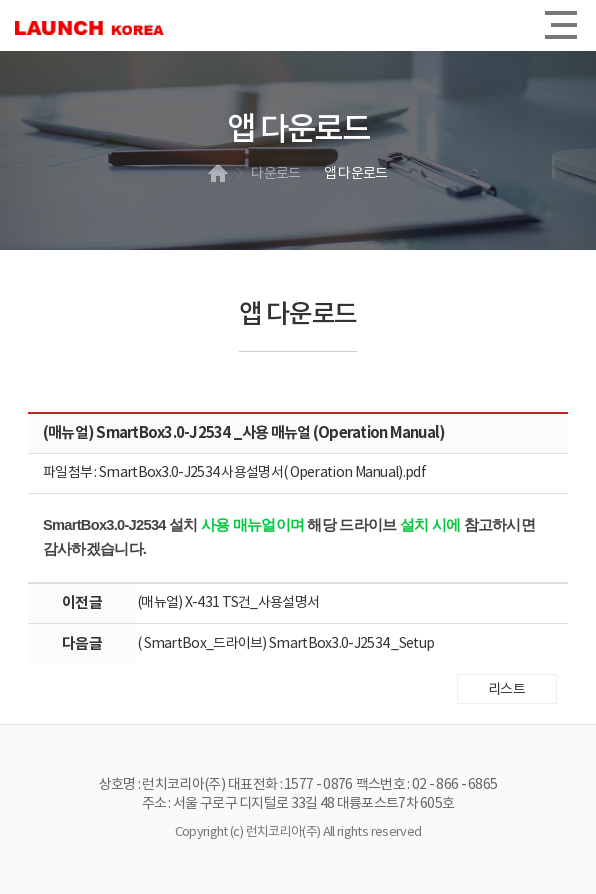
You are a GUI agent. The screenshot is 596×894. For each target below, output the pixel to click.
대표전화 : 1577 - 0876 (290, 785)
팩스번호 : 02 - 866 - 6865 (427, 785)
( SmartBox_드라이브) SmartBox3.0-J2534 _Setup (285, 644)
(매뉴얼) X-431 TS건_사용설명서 (228, 603)
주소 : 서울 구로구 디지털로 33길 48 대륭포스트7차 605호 (298, 804)
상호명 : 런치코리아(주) (162, 785)
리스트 (506, 690)
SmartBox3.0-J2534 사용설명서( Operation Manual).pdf (262, 473)
